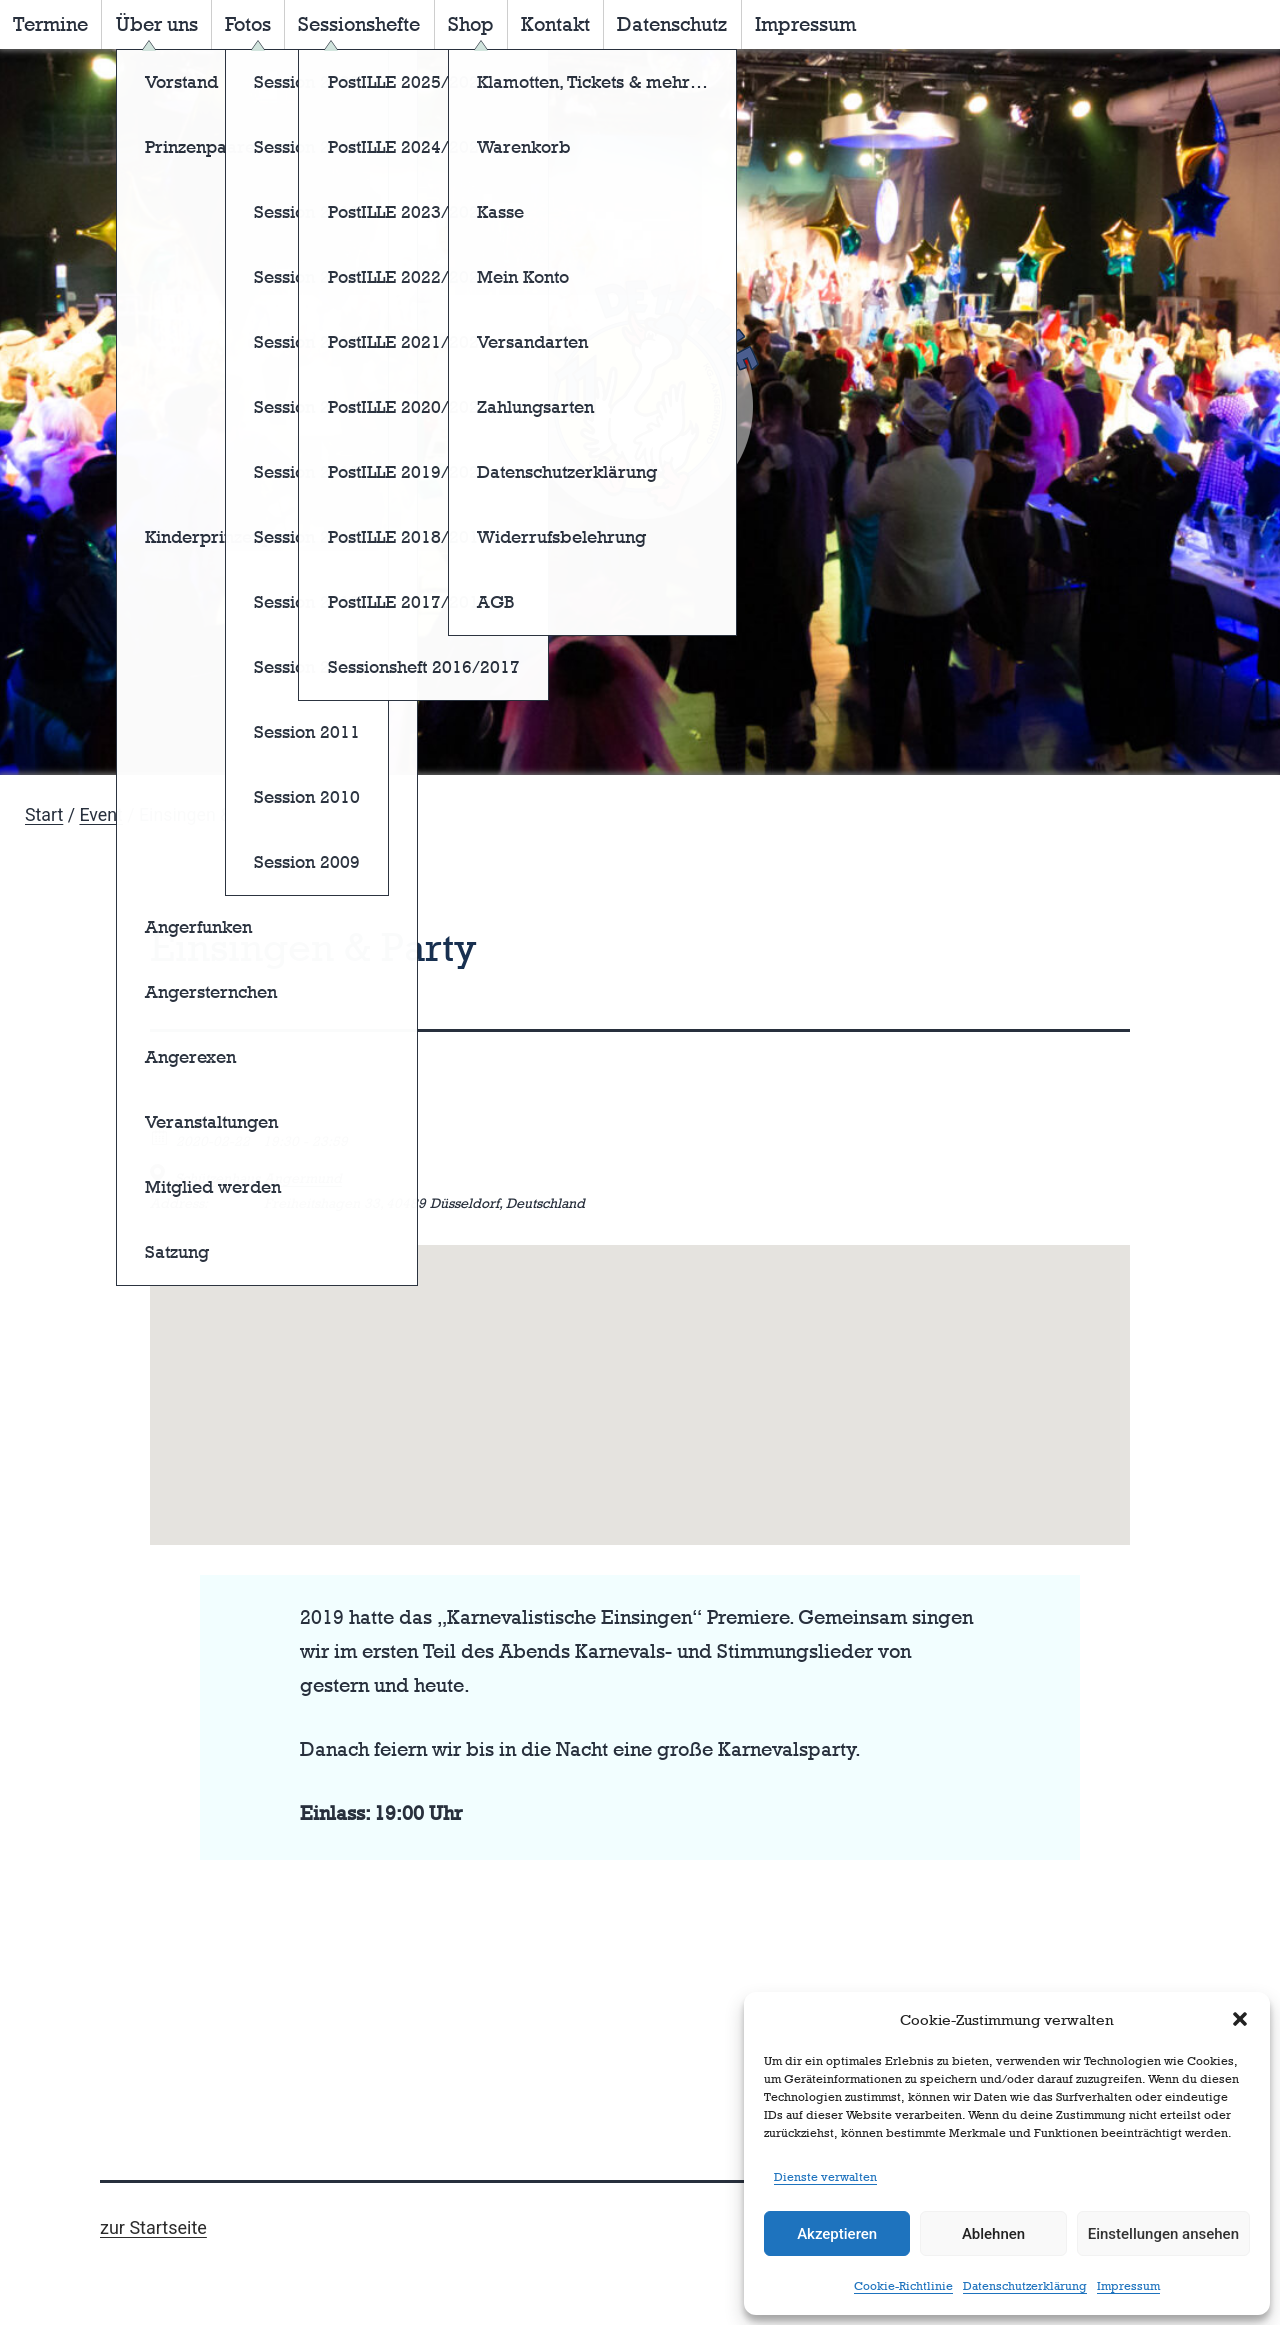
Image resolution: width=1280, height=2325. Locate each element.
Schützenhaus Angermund (258, 1177)
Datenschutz (672, 24)
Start (44, 815)
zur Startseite (153, 2227)
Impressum (1128, 2286)
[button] (1240, 2019)
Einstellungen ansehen (1163, 2234)
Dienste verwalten (825, 2177)
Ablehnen (993, 2234)
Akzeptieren (837, 2234)
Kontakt (555, 24)
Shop (471, 24)
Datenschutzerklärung (1025, 2286)
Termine (50, 24)
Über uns (157, 24)
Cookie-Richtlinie (903, 2286)
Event (100, 815)
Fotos (248, 24)
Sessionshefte (359, 24)
